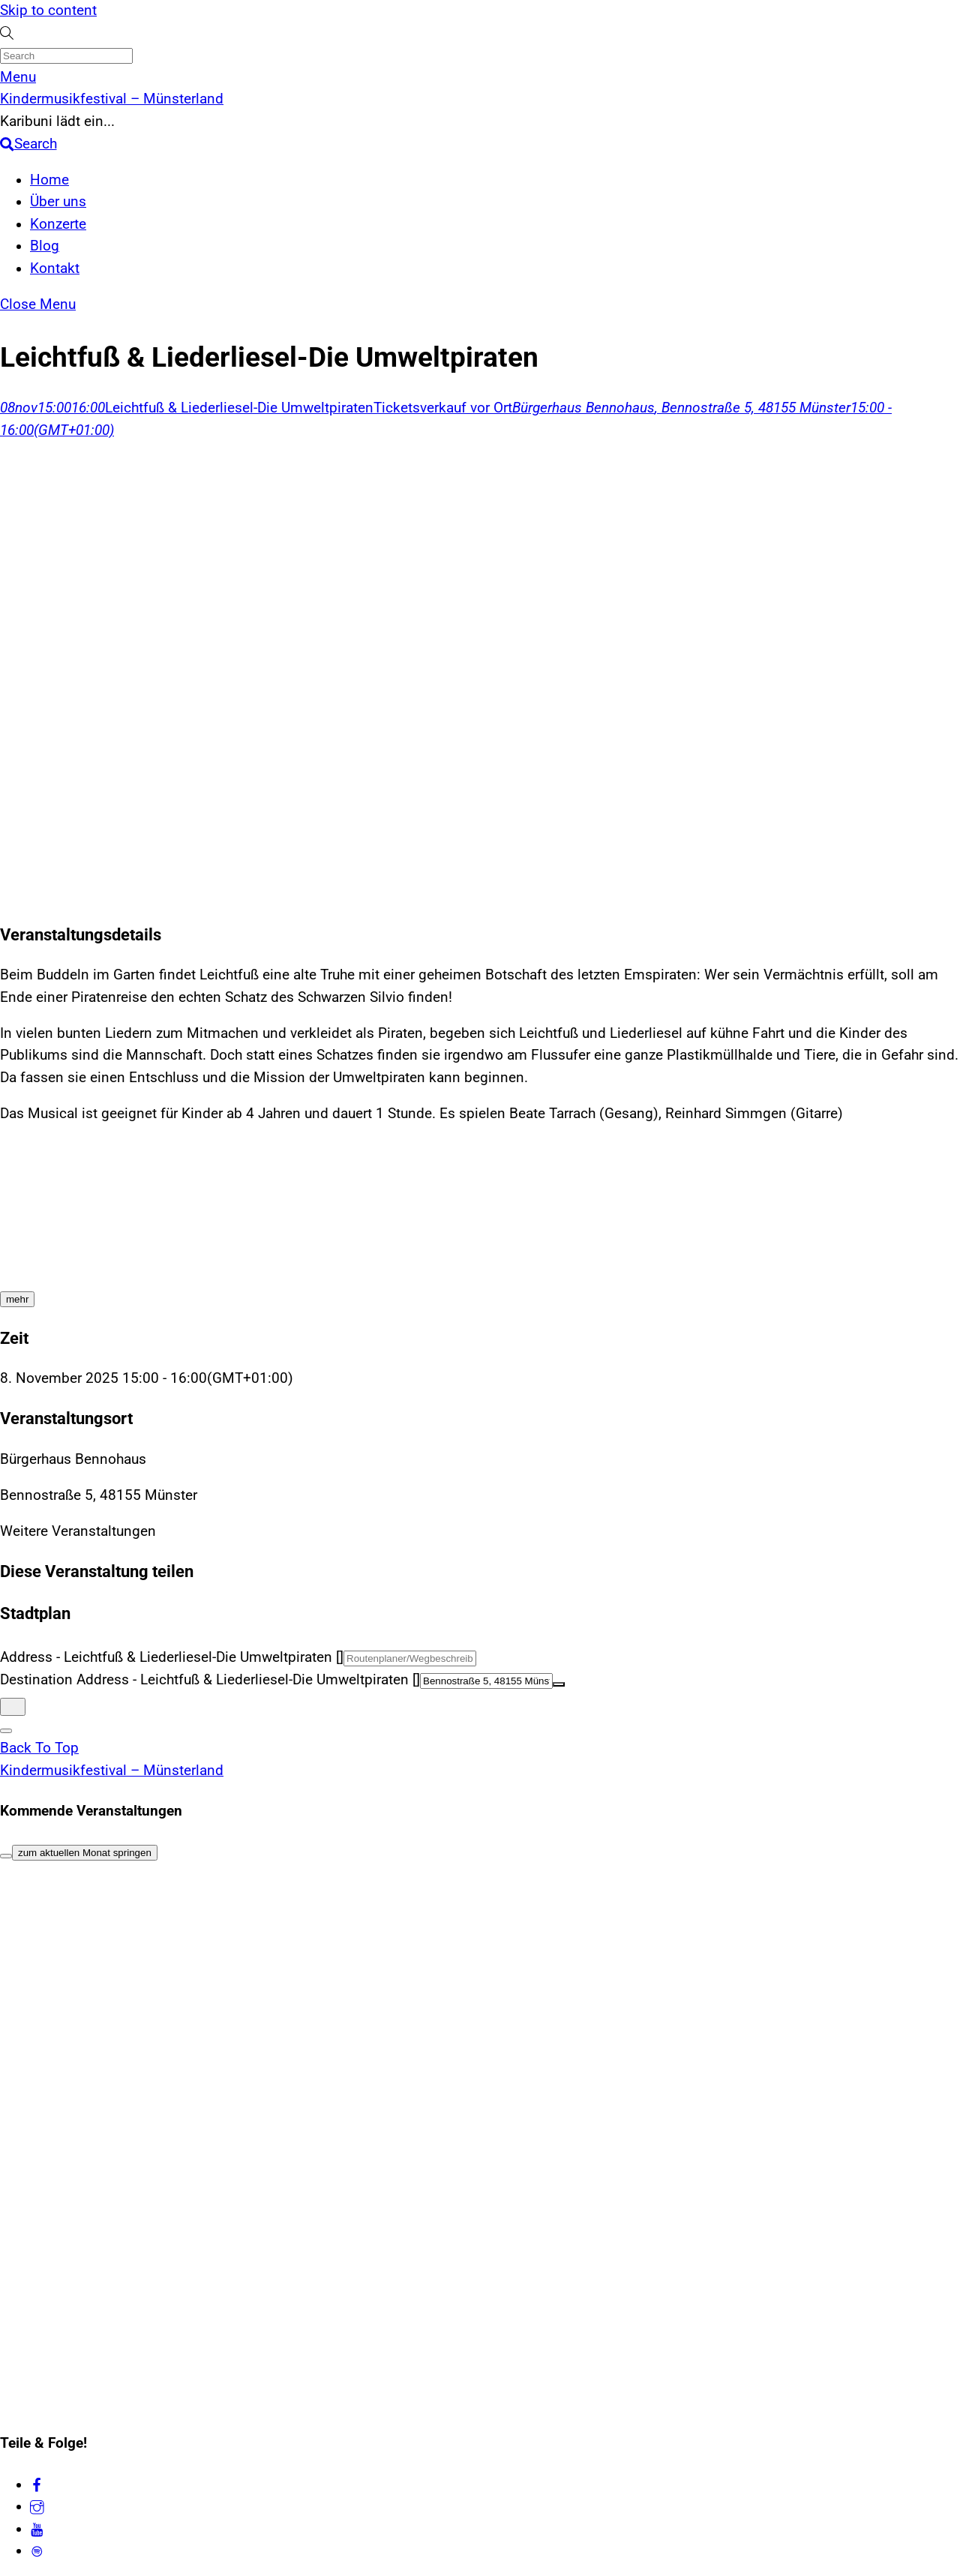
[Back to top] (39, 1748)
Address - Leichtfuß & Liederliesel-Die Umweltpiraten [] (172, 1657)
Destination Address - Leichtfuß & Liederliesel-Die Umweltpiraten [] (210, 1680)
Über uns (58, 201)
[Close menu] (38, 304)
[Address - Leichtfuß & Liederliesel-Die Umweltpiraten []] (410, 1658)
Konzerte (58, 224)
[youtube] (37, 2529)
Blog (44, 246)
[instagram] (37, 2506)
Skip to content (48, 10)
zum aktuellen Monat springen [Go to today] (85, 1852)
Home (49, 180)
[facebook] (37, 2484)
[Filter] (6, 1856)
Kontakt (55, 268)
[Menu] (18, 77)
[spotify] (37, 2550)
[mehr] (17, 1299)
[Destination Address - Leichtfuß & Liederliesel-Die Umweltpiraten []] (486, 1681)
